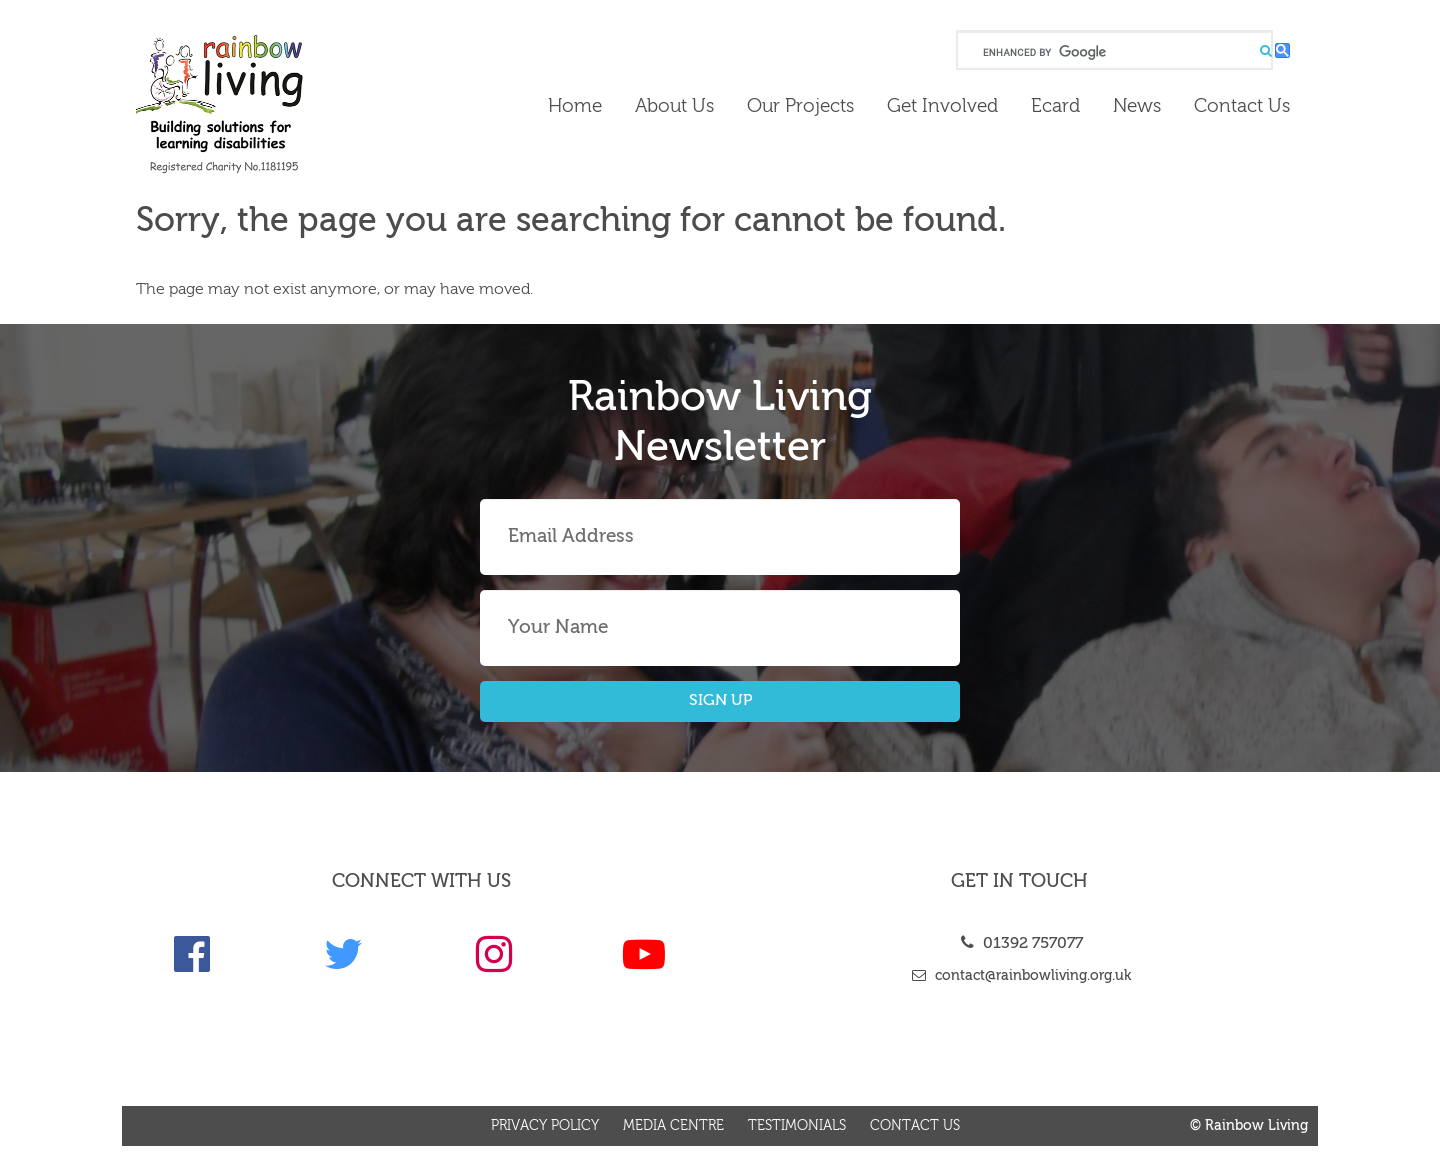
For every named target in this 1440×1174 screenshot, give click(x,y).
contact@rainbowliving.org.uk (1019, 976)
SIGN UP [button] (720, 701)
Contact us (915, 1126)
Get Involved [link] (942, 106)
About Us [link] (674, 106)
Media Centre (673, 1126)
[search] (1112, 52)
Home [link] (575, 106)
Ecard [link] (1055, 106)
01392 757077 (1019, 944)
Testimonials (797, 1126)
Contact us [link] (1242, 106)
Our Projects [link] (800, 106)
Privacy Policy (545, 1126)
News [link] (1137, 106)
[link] (271, 104)
